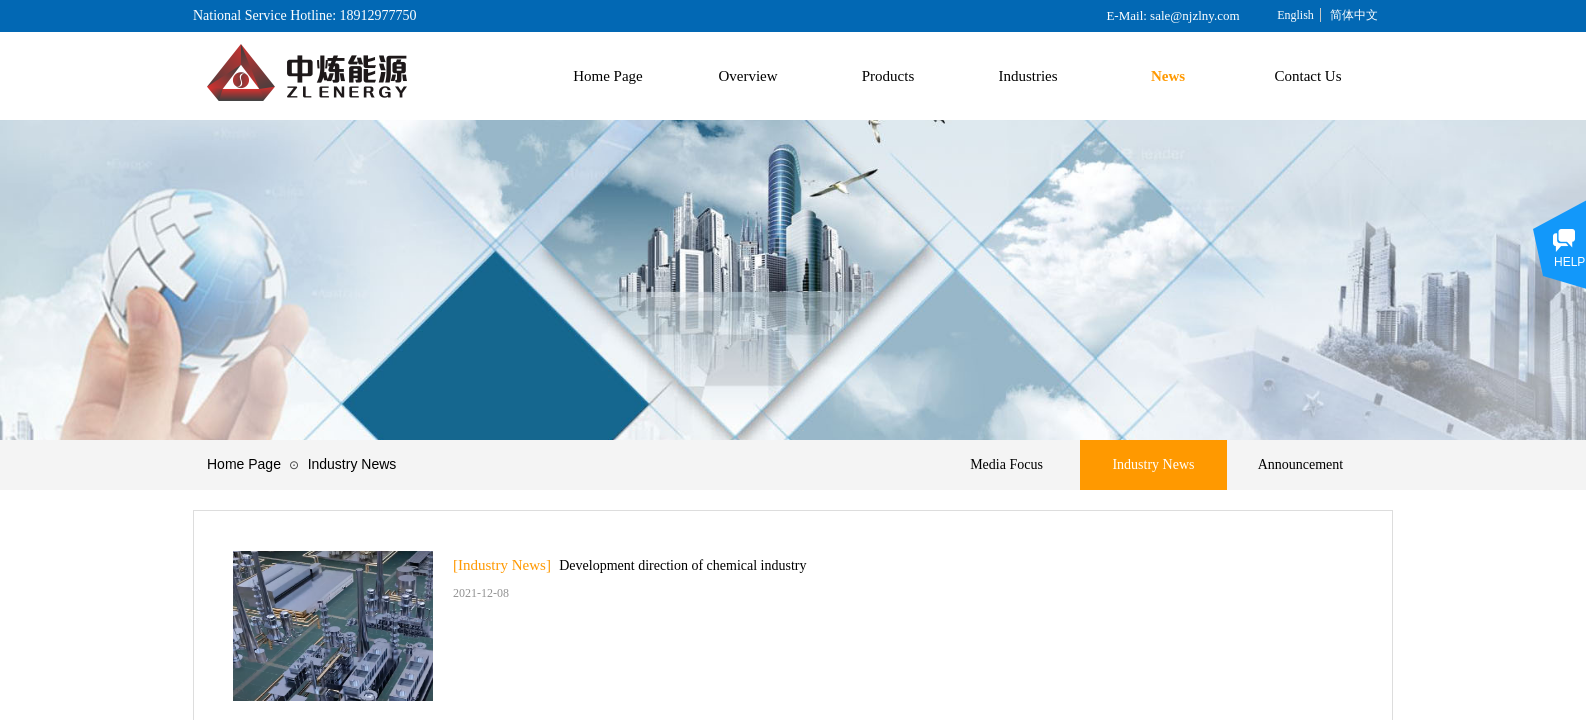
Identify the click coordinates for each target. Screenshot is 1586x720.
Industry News (352, 464)
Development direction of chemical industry (682, 565)
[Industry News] (502, 565)
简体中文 (1354, 15)
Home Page (244, 464)
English (1295, 15)
